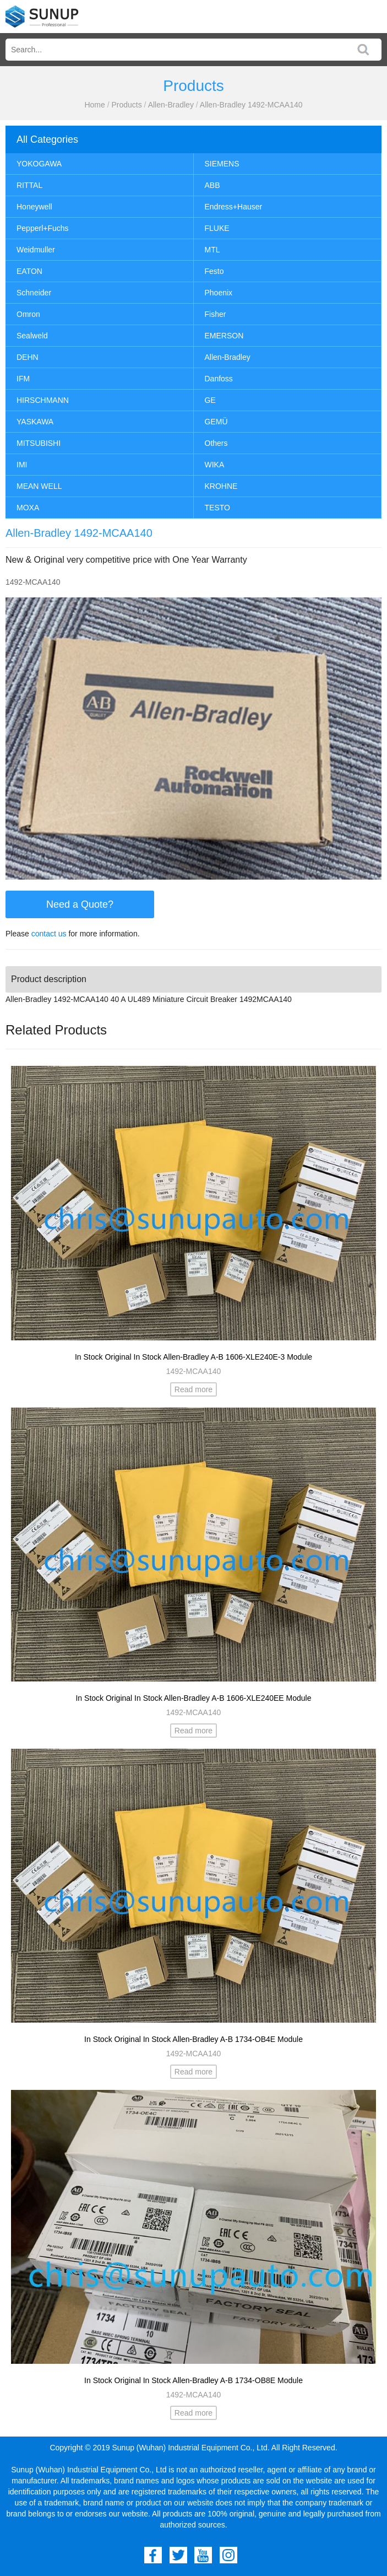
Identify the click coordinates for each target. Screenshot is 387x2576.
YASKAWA (35, 421)
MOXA (28, 507)
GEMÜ (216, 421)
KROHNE (221, 486)
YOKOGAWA (39, 163)
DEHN (28, 357)
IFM (23, 378)
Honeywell (34, 206)
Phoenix (219, 292)
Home (94, 104)
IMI (22, 464)
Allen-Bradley (171, 104)
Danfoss (219, 378)
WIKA (215, 464)
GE (210, 400)
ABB (212, 185)
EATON (29, 271)
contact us (49, 933)
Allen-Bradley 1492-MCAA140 (251, 104)
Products (126, 104)
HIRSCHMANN (43, 400)
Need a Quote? (79, 904)
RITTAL (29, 185)
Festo (214, 271)
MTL (212, 249)
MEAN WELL (39, 486)
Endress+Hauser (234, 206)
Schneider (34, 292)
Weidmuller (36, 249)
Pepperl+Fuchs (43, 228)
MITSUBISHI (39, 443)
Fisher (215, 314)
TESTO (217, 507)
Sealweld (32, 335)
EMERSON (224, 335)
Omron (28, 314)
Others (216, 443)
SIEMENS (222, 163)
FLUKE (217, 228)
